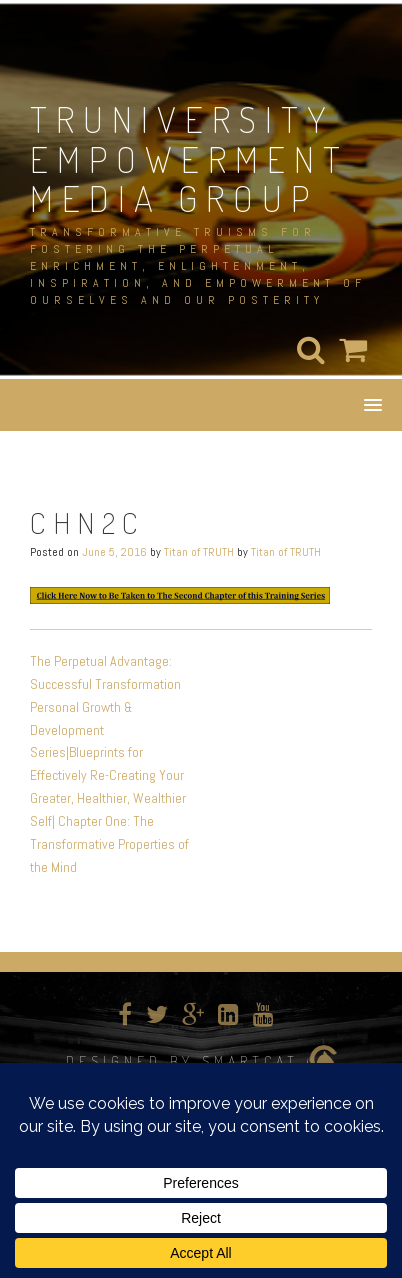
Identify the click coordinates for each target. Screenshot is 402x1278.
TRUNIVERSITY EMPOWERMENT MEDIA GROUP (189, 158)
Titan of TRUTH (199, 552)
